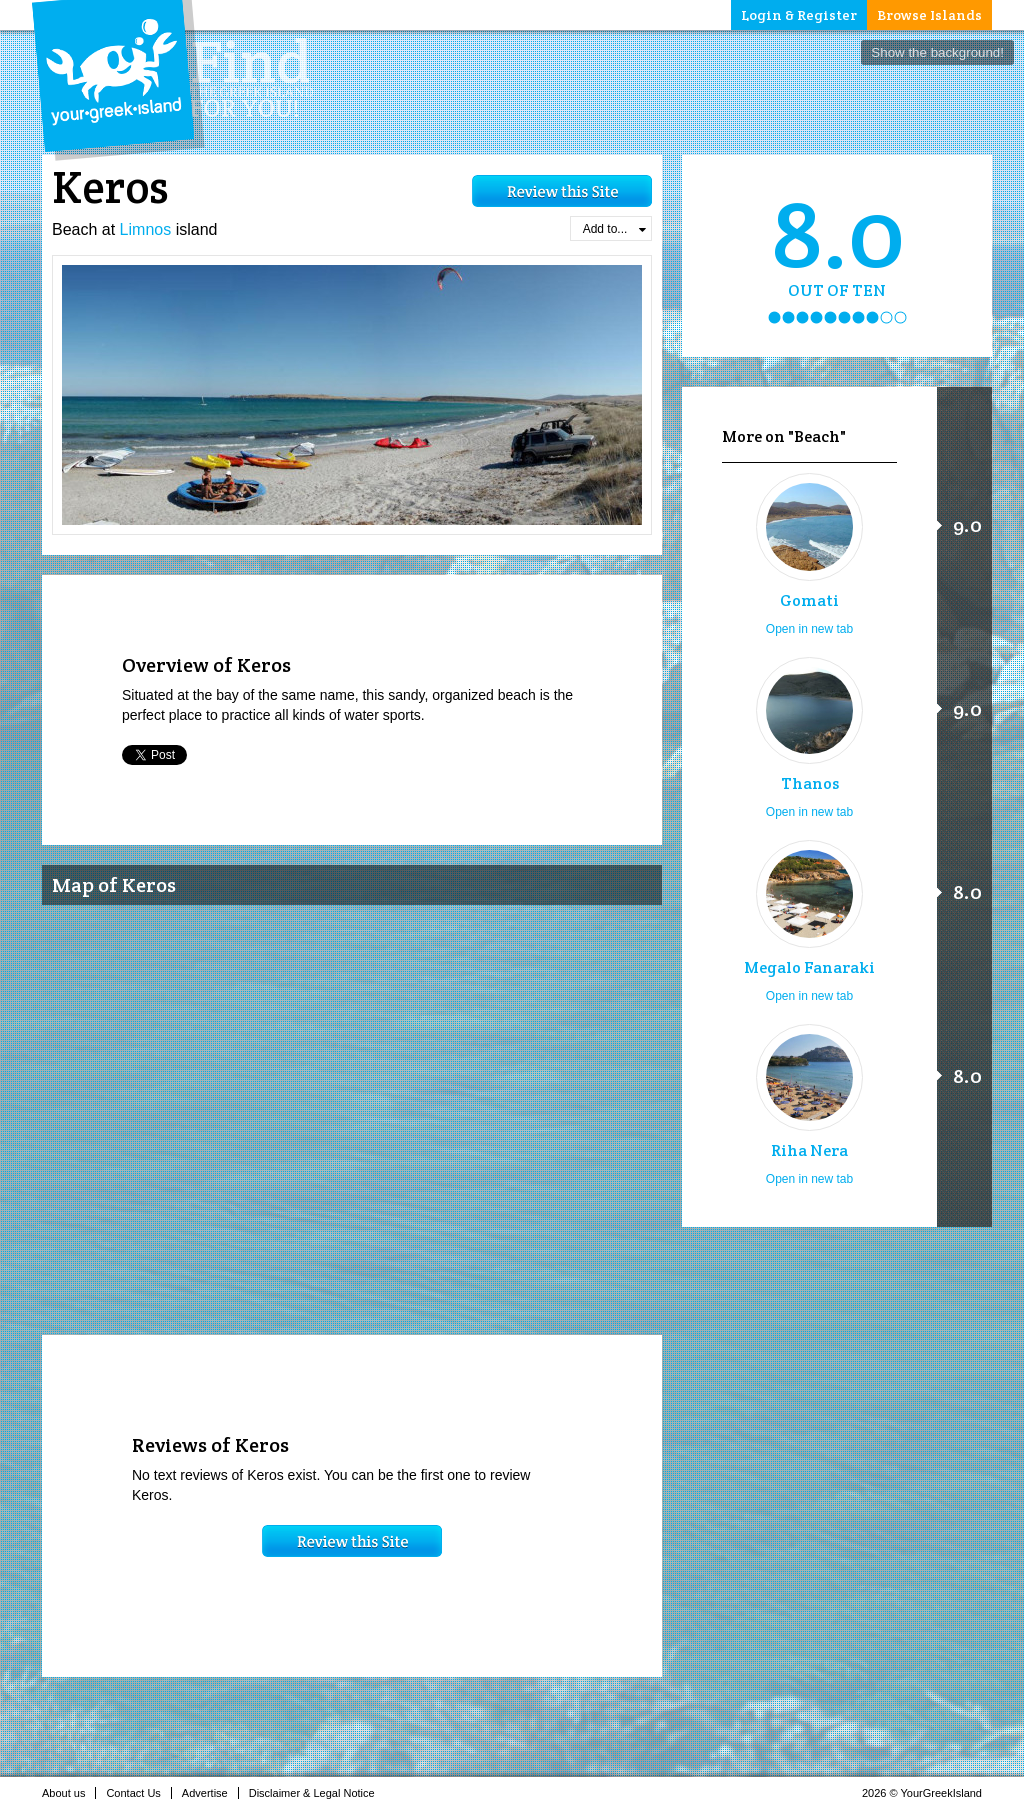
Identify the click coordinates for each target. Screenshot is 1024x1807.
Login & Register (799, 15)
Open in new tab (809, 629)
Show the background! (937, 52)
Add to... (614, 229)
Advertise (210, 1793)
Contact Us (138, 1793)
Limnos (146, 229)
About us (69, 1793)
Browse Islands (929, 15)
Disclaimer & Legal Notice (317, 1793)
